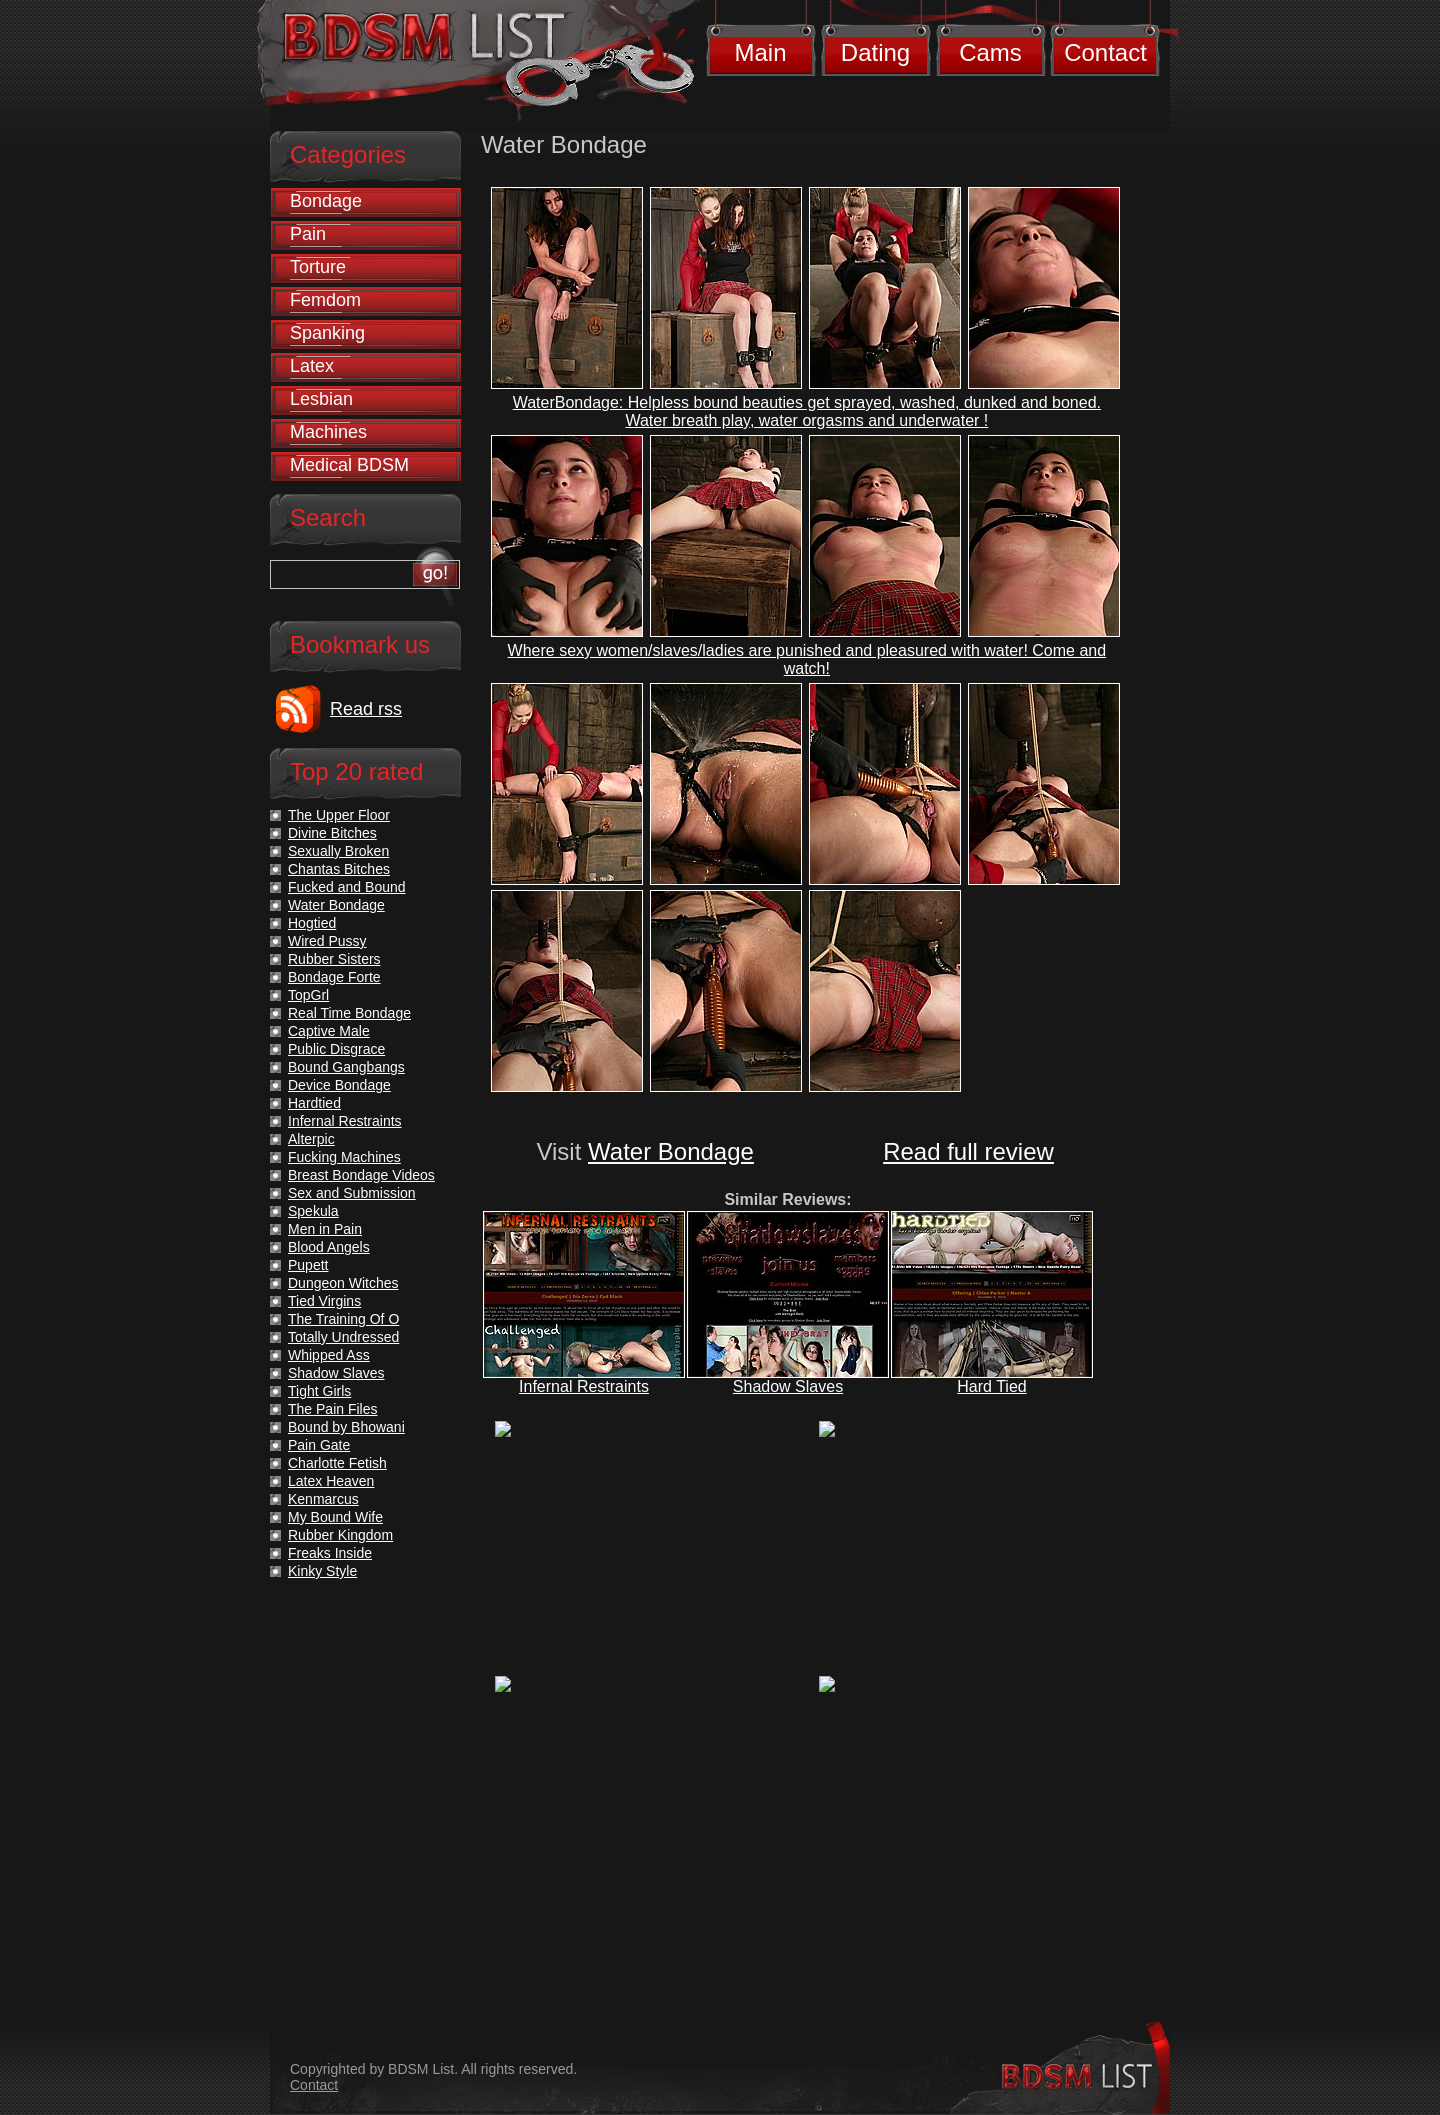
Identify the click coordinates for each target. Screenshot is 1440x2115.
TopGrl (308, 995)
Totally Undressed (343, 1337)
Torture (318, 267)
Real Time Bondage (349, 1013)
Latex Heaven (331, 1481)
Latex (312, 366)
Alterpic (311, 1139)
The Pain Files (332, 1409)
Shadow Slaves (788, 1386)
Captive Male (329, 1031)
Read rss (366, 709)
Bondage (326, 201)
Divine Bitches (332, 833)
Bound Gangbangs (346, 1067)
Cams (990, 52)
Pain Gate (319, 1445)
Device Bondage (339, 1085)
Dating (875, 52)
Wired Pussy (327, 941)
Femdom (325, 300)
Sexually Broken (338, 851)
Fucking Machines (344, 1157)
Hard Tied (991, 1386)
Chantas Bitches (339, 869)
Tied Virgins (324, 1301)
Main (760, 52)
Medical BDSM (349, 465)
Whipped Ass (329, 1355)
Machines (328, 432)
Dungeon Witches (343, 1283)
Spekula (313, 1211)
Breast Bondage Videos (361, 1175)
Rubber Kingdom (340, 1535)
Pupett (308, 1265)
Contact (1105, 52)
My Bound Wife (335, 1517)
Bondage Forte (334, 977)
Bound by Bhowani (346, 1427)
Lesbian (321, 399)
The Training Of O (343, 1319)
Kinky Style (322, 1571)
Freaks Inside (330, 1553)
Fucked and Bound (347, 887)
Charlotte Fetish (337, 1463)
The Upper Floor (339, 815)
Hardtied (314, 1103)
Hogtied (312, 923)
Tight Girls (319, 1391)
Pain (308, 234)
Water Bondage (671, 1151)
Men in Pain (325, 1229)
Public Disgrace (336, 1049)
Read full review (968, 1151)
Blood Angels (329, 1247)
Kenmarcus (323, 1499)
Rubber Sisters (334, 959)
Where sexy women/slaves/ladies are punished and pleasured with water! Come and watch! (807, 659)
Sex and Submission (352, 1193)
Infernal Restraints (584, 1386)
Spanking (327, 333)
